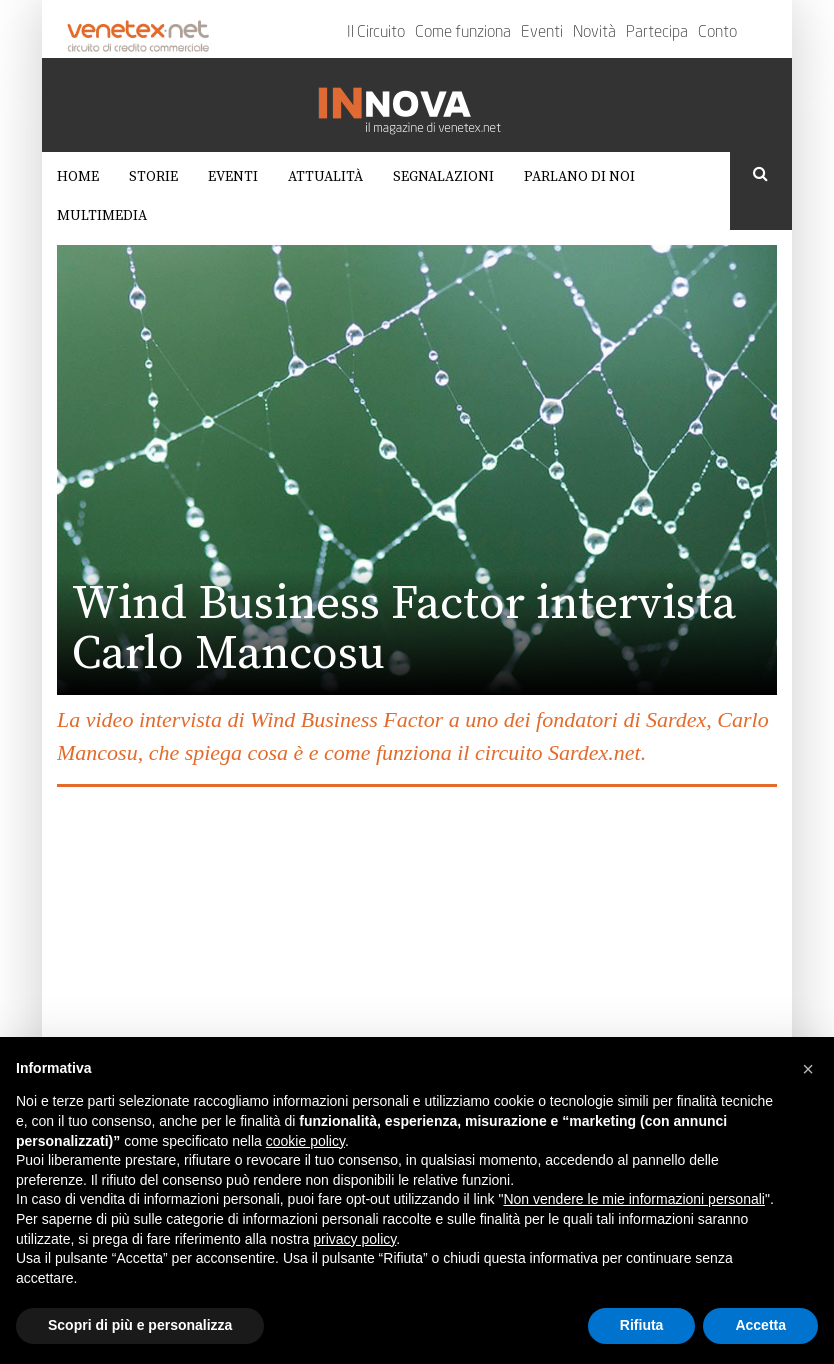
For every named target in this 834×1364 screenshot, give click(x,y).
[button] (808, 1069)
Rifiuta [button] (642, 1325)
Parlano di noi (579, 177)
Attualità (325, 177)
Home (78, 177)
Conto (717, 33)
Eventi (542, 33)
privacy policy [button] (354, 1239)
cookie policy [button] (305, 1141)
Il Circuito (376, 33)
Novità (594, 33)
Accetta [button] (760, 1325)
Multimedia (102, 216)
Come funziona (463, 33)
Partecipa (657, 33)
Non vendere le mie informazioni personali (633, 1199)
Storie (153, 177)
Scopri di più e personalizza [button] (140, 1325)
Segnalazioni (443, 177)
